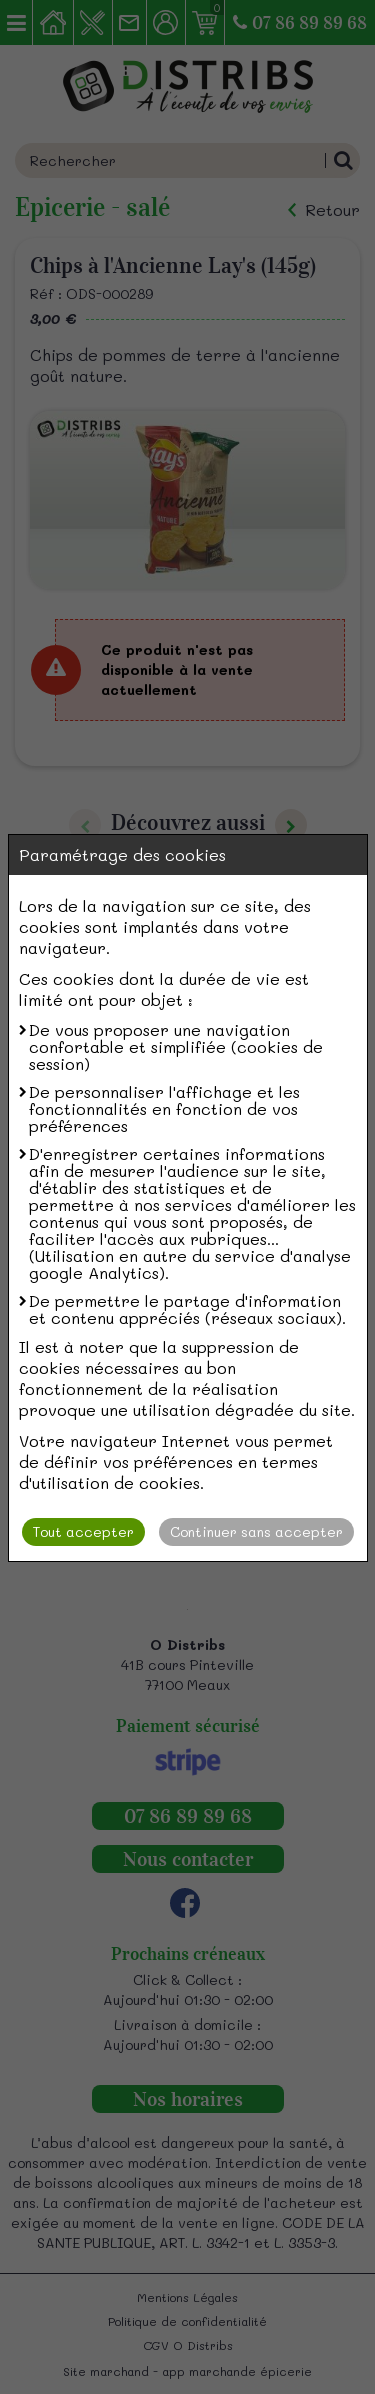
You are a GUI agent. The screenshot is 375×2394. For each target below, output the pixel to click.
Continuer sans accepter (256, 1531)
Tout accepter (83, 1531)
